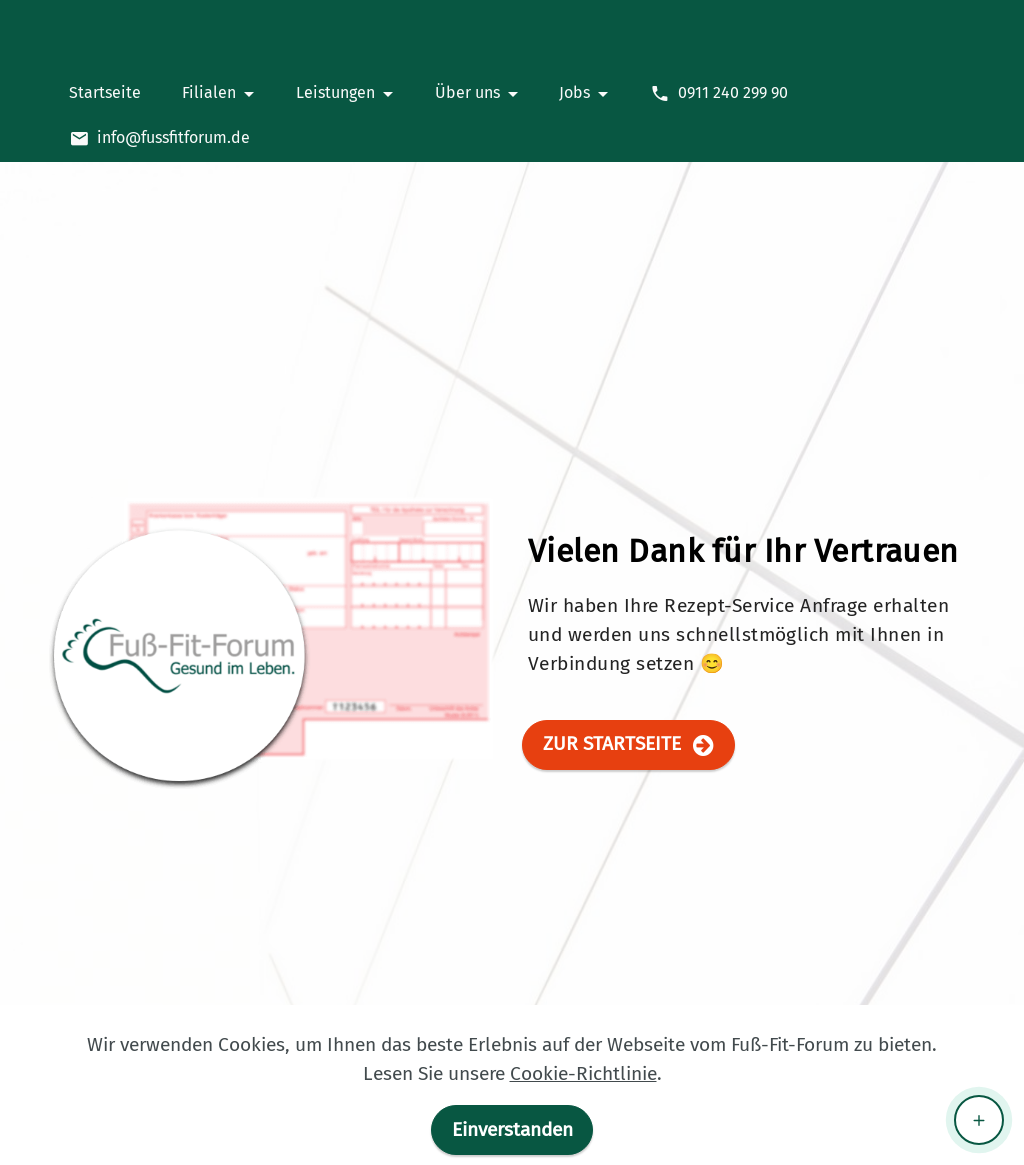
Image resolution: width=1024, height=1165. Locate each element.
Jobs (574, 92)
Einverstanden (512, 1129)
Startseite (105, 92)
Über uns (467, 92)
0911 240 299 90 (719, 93)
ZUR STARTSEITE (629, 744)
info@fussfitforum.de (159, 138)
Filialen (209, 92)
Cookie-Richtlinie (583, 1073)
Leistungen (335, 92)
